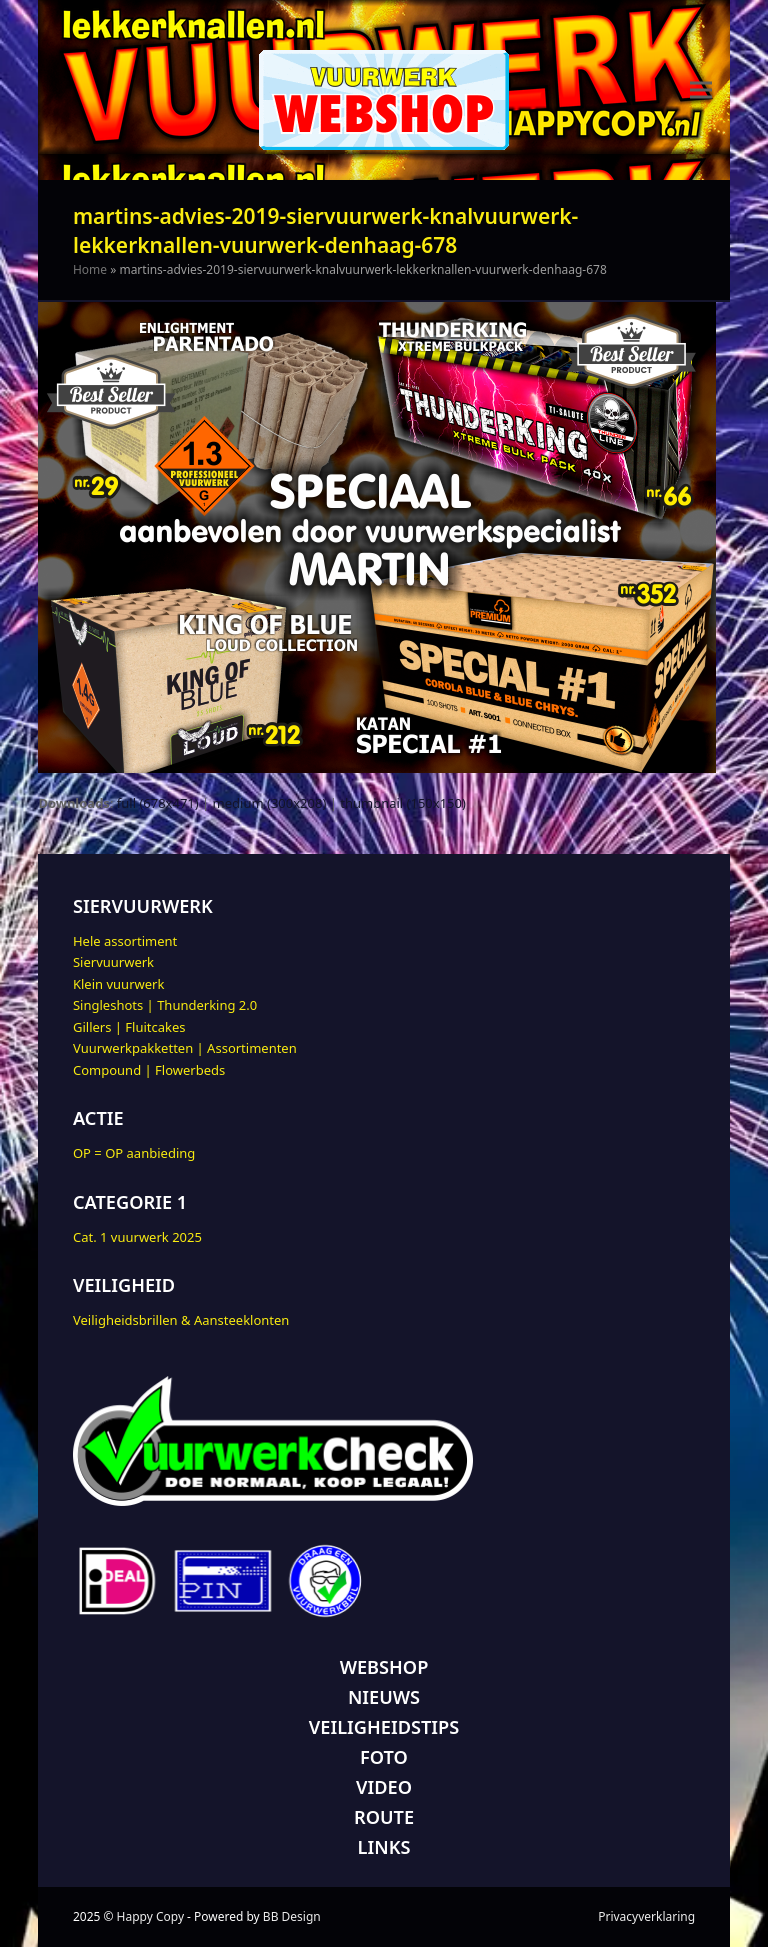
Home (90, 269)
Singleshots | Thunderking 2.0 (165, 1005)
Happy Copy (150, 1916)
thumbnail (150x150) (403, 803)
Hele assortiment (125, 941)
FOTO (384, 1757)
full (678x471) (158, 803)
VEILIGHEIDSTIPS (384, 1727)
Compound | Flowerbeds (149, 1070)
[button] (701, 90)
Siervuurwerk (113, 962)
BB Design (292, 1916)
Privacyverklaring (646, 1916)
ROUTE (384, 1817)
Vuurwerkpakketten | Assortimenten (185, 1048)
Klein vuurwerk (118, 984)
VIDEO (384, 1787)
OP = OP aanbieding (134, 1153)
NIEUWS (384, 1697)
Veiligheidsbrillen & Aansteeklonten (181, 1320)
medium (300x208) (270, 803)
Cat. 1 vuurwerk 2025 (137, 1237)
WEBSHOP (384, 1667)
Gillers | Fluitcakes (129, 1027)
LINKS (384, 1847)
